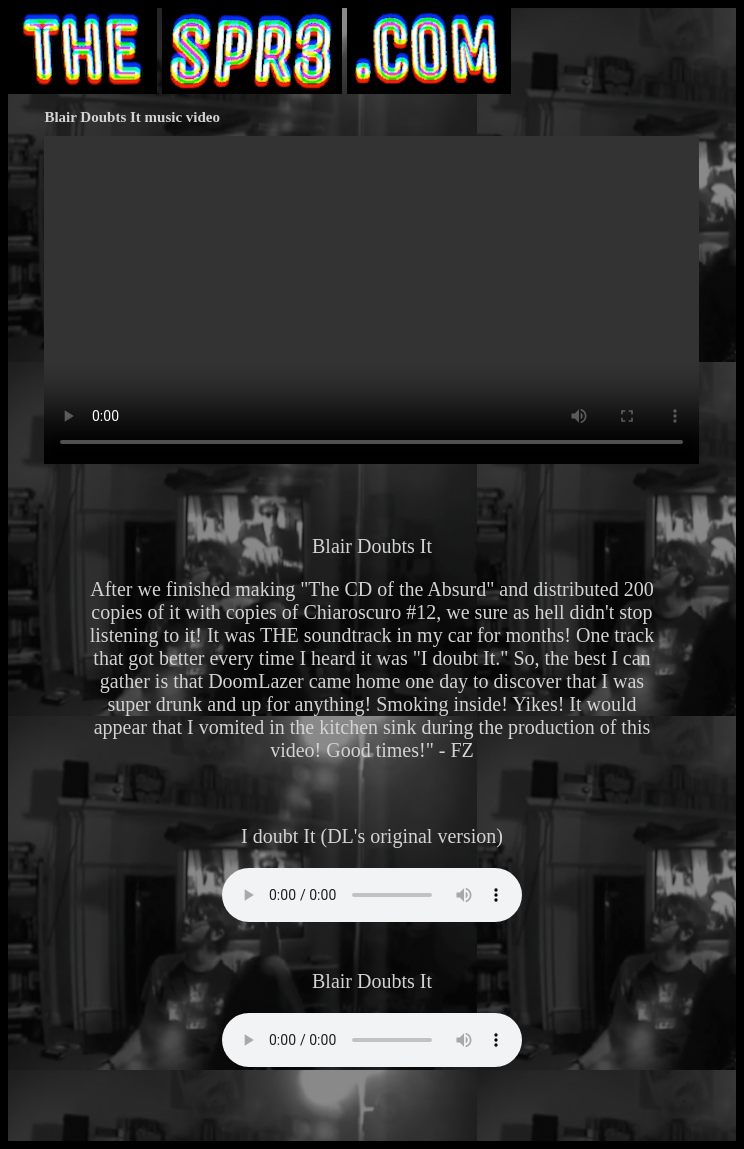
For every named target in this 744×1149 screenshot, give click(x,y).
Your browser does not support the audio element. (372, 895)
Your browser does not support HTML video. (371, 300)
